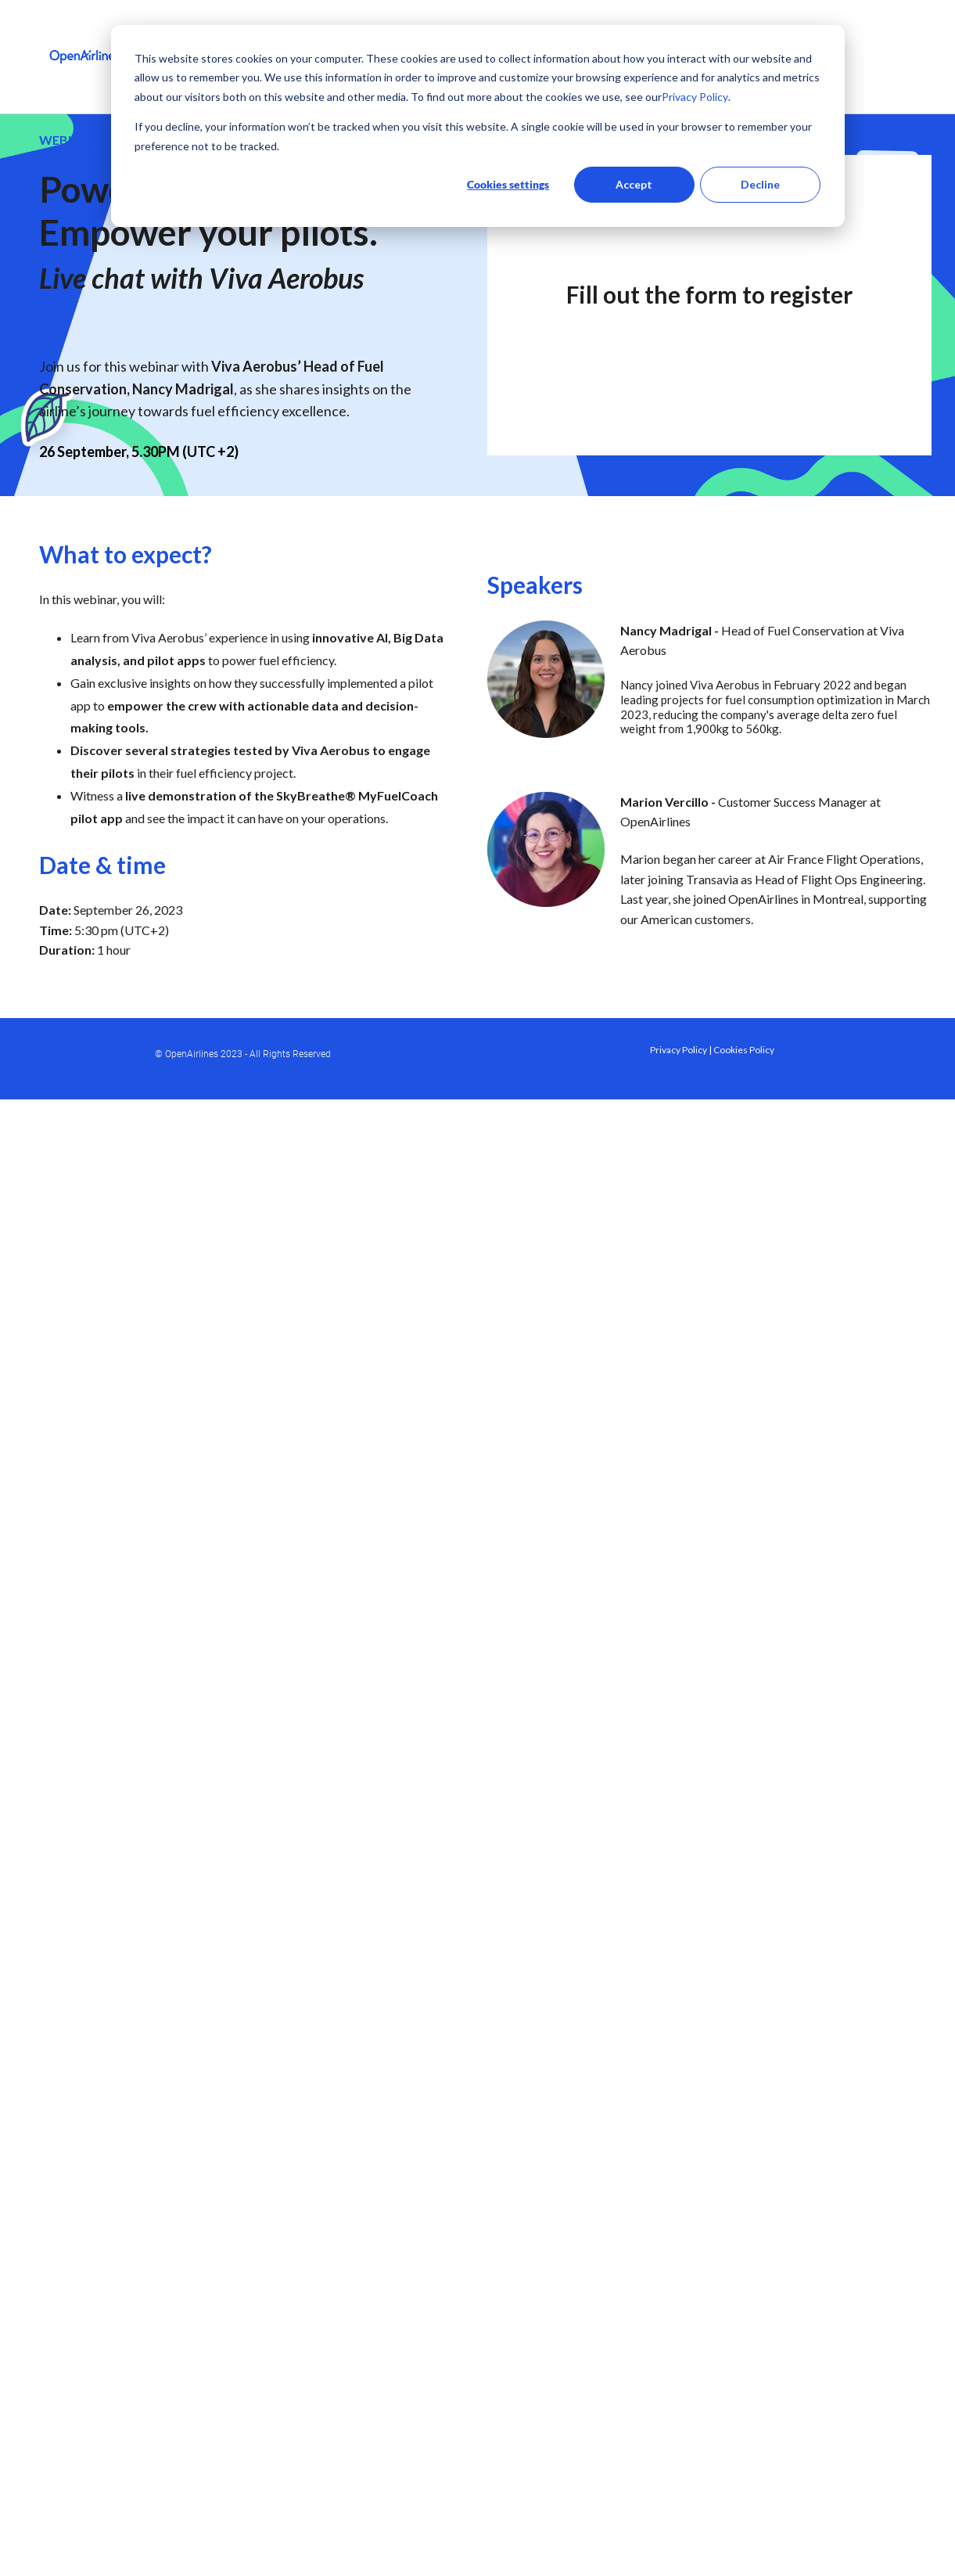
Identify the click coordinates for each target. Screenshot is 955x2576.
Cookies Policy (743, 1050)
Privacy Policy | (681, 1050)
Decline (760, 184)
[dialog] (478, 126)
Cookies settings (508, 184)
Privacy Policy (695, 96)
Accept (634, 184)
